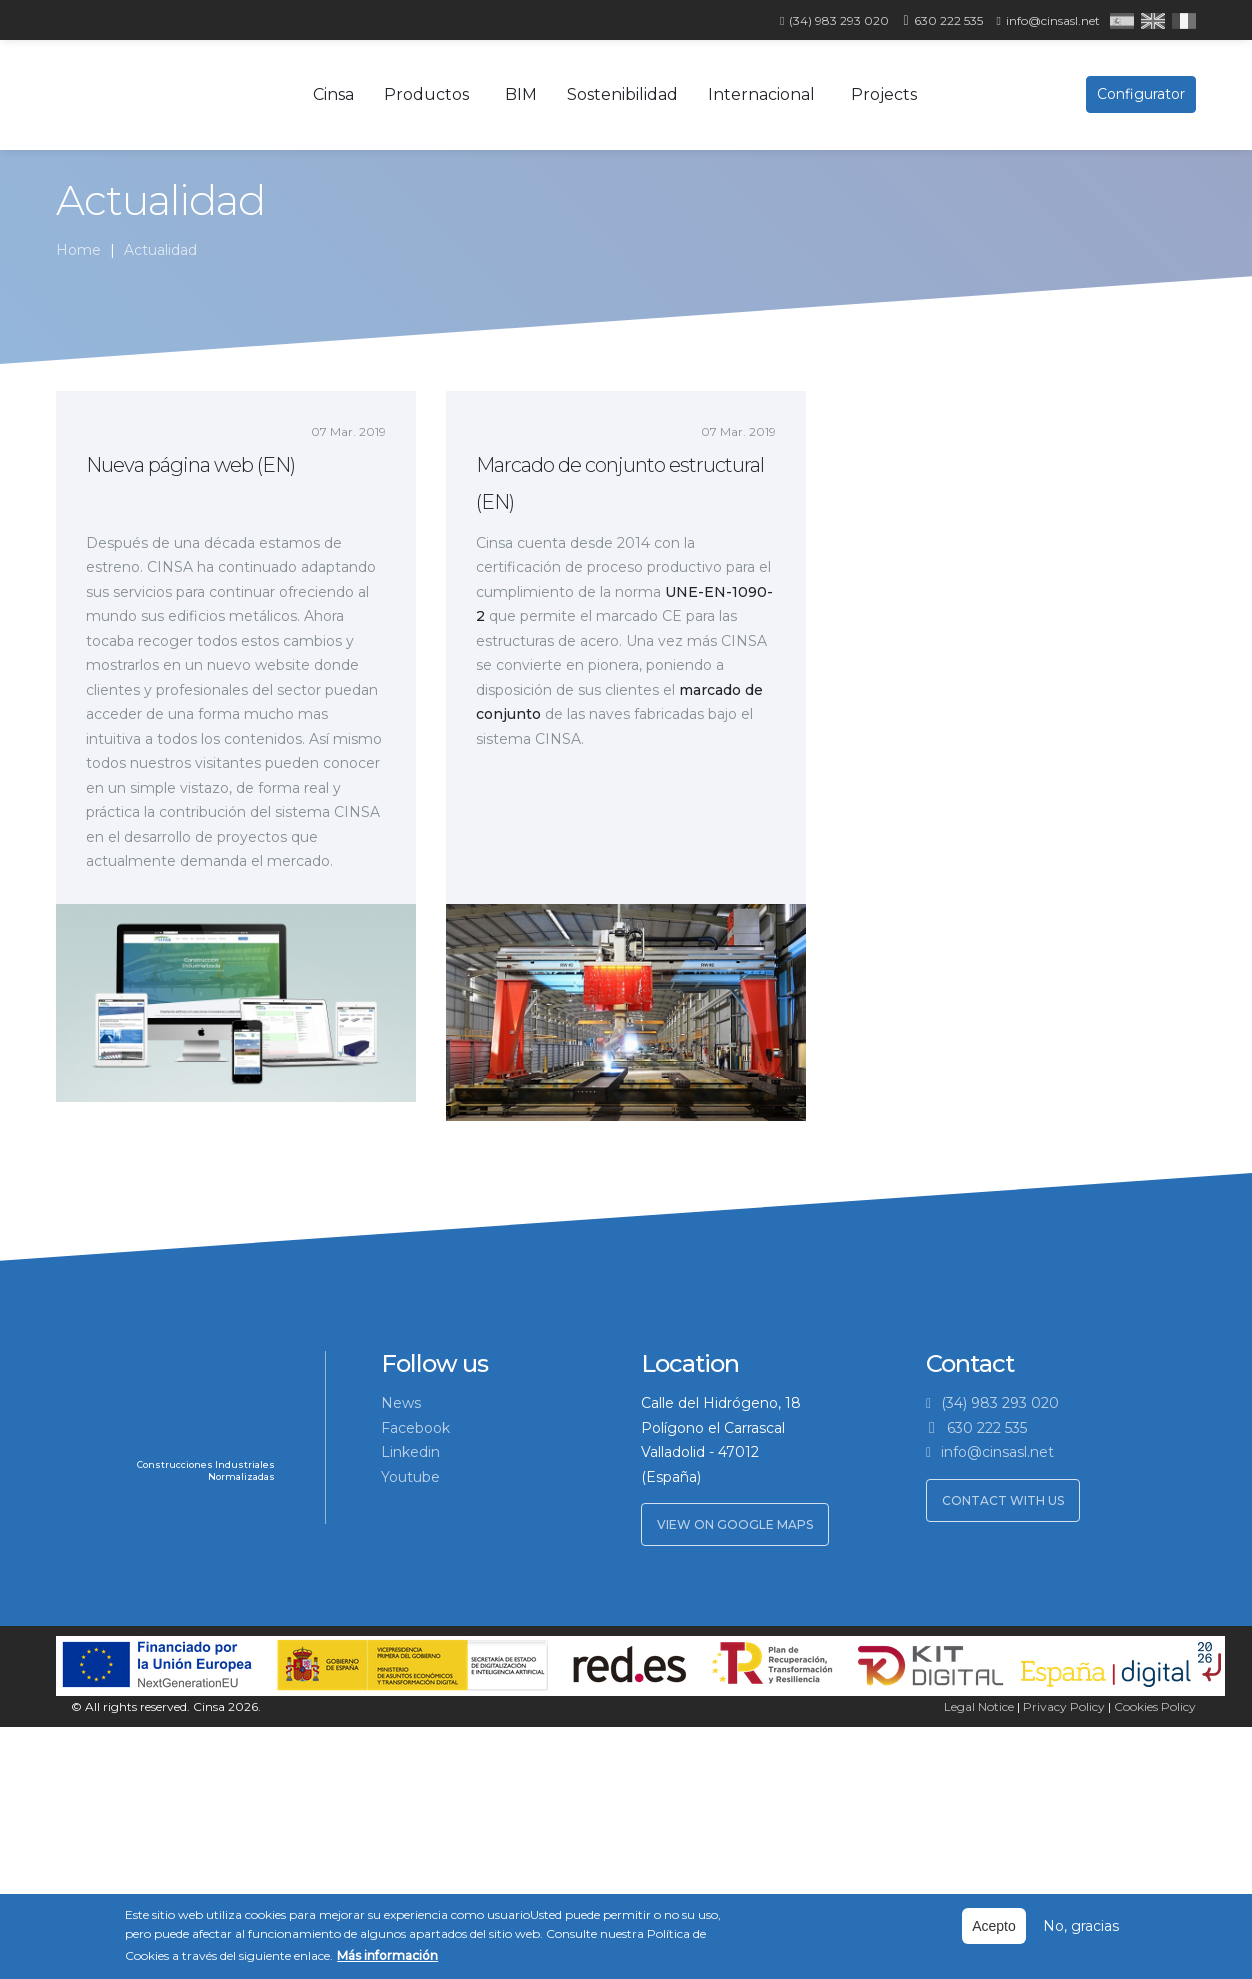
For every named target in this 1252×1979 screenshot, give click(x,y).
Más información (387, 1955)
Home (78, 250)
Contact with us (1003, 1500)
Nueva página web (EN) (190, 465)
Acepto (994, 1926)
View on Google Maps (735, 1524)
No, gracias (1081, 1926)
